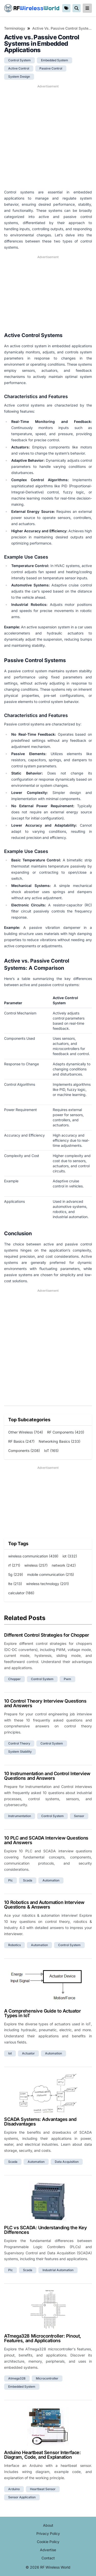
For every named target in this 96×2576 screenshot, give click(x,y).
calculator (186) (21, 1593)
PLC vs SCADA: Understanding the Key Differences (45, 2230)
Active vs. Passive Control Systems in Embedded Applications (62, 28)
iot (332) (69, 1556)
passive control (50, 68)
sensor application (22, 2497)
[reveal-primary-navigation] (87, 8)
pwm (67, 1679)
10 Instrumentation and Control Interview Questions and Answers (47, 1776)
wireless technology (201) (47, 1583)
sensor (79, 1816)
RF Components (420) (65, 1432)
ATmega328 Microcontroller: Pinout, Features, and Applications (42, 2338)
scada (27, 1880)
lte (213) (15, 1583)
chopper (14, 1679)
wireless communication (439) (33, 1556)
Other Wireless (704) (25, 1432)
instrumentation (19, 1816)
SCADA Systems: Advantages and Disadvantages (40, 2122)
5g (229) (15, 1574)
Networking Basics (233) (59, 1441)
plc (10, 1880)
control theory (19, 1743)
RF (31, 8)
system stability (20, 1751)
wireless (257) (36, 1565)
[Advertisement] (48, 137)
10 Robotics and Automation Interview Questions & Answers (44, 1905)
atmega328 (17, 2378)
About (48, 2525)
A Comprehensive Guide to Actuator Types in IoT (42, 2013)
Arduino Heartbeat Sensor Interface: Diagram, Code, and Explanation (42, 2455)
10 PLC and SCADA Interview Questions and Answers (46, 1840)
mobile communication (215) (50, 1574)
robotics (14, 1945)
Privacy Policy (48, 2533)
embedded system (54, 60)
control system (19, 60)
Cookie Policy (48, 2541)
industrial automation (57, 2270)
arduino (14, 2489)
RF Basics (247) (21, 1441)
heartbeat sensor (43, 2489)
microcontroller (47, 2378)
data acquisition (67, 2162)
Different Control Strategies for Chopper (46, 1635)
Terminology (14, 28)
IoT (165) (51, 1450)
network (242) (64, 1565)
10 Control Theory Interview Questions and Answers (45, 1703)
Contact (48, 2558)
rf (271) (14, 1565)
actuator (28, 2053)
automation (50, 1880)
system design (19, 76)
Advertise (48, 2550)
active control (18, 68)
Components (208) (24, 1450)
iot (10, 2053)
